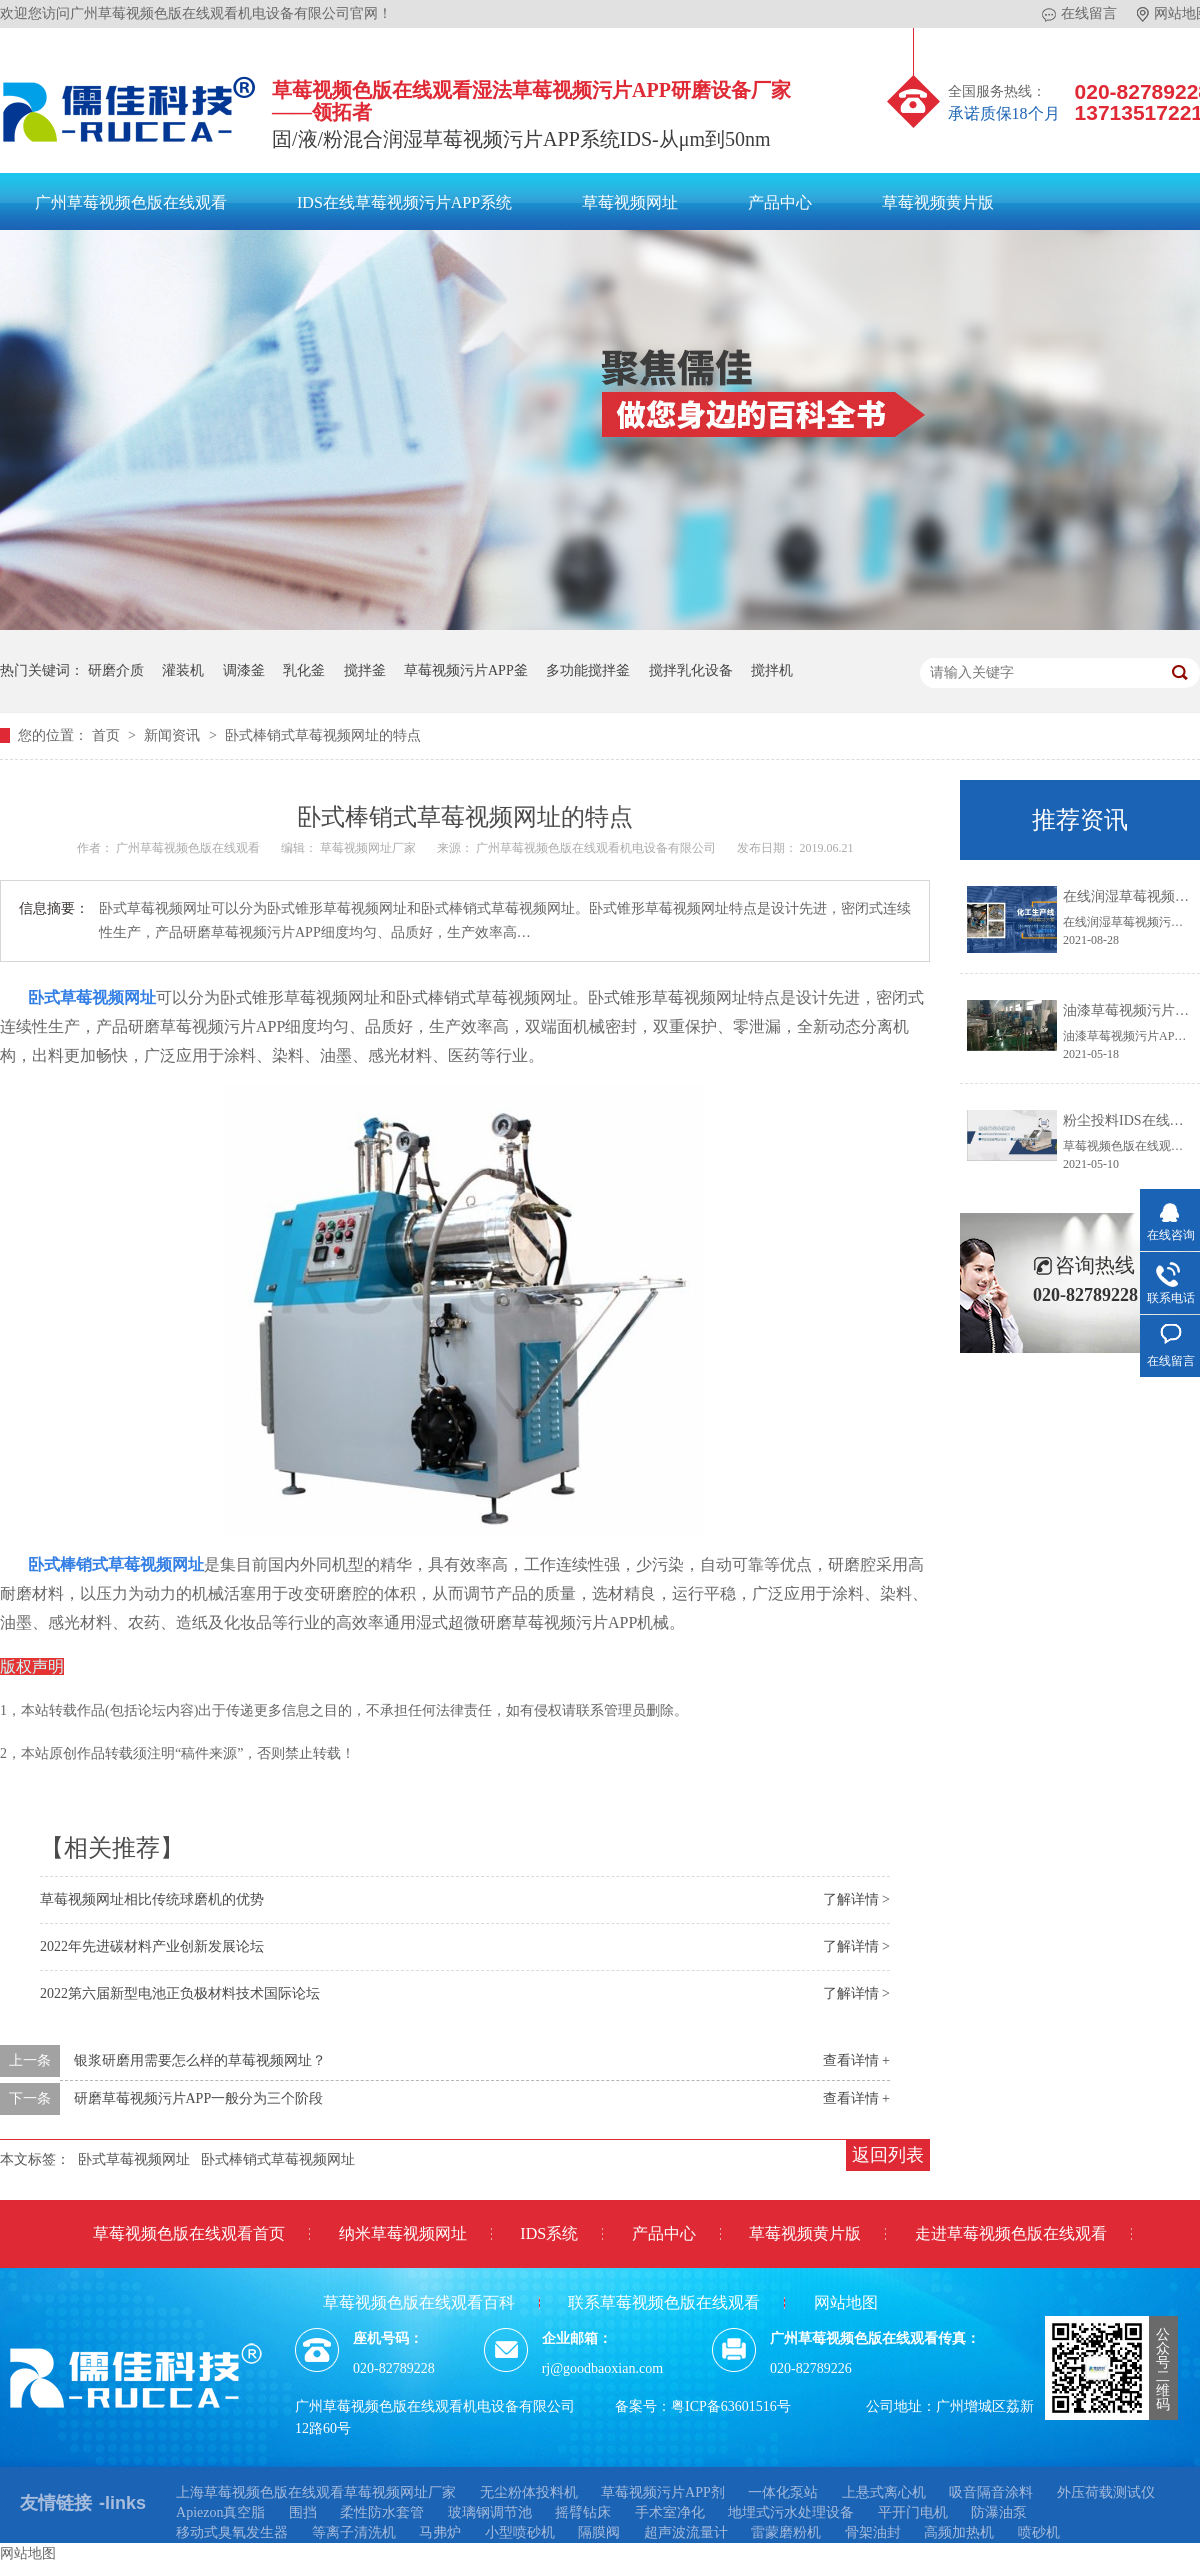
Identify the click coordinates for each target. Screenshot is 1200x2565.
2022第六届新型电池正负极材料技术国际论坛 (180, 1993)
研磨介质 (116, 670)
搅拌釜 (365, 670)
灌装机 (183, 670)
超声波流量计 (686, 2532)
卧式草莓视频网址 (92, 997)
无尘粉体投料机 (529, 2492)
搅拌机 (772, 670)
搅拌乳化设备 (691, 670)
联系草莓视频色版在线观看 (664, 2302)
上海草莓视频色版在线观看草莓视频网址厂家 (316, 2492)
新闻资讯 (174, 735)
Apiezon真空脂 (220, 2512)
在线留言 (1079, 14)
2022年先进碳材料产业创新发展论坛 (152, 1946)
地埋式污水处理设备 (791, 2512)
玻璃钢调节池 (490, 2512)
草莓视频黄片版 (938, 202)
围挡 (303, 2512)
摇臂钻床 (583, 2512)
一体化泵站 (783, 2492)
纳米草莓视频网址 (403, 2233)
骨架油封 (873, 2532)
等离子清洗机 (354, 2532)
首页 (108, 735)
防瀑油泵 (999, 2512)
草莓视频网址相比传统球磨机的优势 (152, 1899)
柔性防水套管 (382, 2512)
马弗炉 (440, 2532)
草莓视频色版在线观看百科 (419, 2302)
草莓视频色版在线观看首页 (189, 2233)
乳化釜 (304, 670)
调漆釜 (244, 670)
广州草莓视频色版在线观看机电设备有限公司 (597, 848)
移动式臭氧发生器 (232, 2532)
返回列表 (888, 2155)
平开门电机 (913, 2512)
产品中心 (780, 202)
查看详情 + (856, 2060)
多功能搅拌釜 (588, 670)
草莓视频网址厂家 (369, 848)
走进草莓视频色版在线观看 (1011, 2233)
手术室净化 (670, 2512)
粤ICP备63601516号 (731, 2406)
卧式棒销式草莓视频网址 (116, 1564)
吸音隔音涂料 (991, 2492)
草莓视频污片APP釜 (466, 670)
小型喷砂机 (520, 2532)
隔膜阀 (599, 2532)
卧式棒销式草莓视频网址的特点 (323, 735)
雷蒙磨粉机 (786, 2532)
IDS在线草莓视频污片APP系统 (404, 202)
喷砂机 (1039, 2532)
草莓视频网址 (630, 202)
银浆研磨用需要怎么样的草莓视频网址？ (200, 2060)
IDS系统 (549, 2233)
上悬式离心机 (884, 2492)
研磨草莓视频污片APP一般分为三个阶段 (199, 2098)
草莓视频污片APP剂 (663, 2492)
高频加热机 (959, 2532)
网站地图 (846, 2302)
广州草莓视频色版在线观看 (131, 202)
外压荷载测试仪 (1106, 2492)
